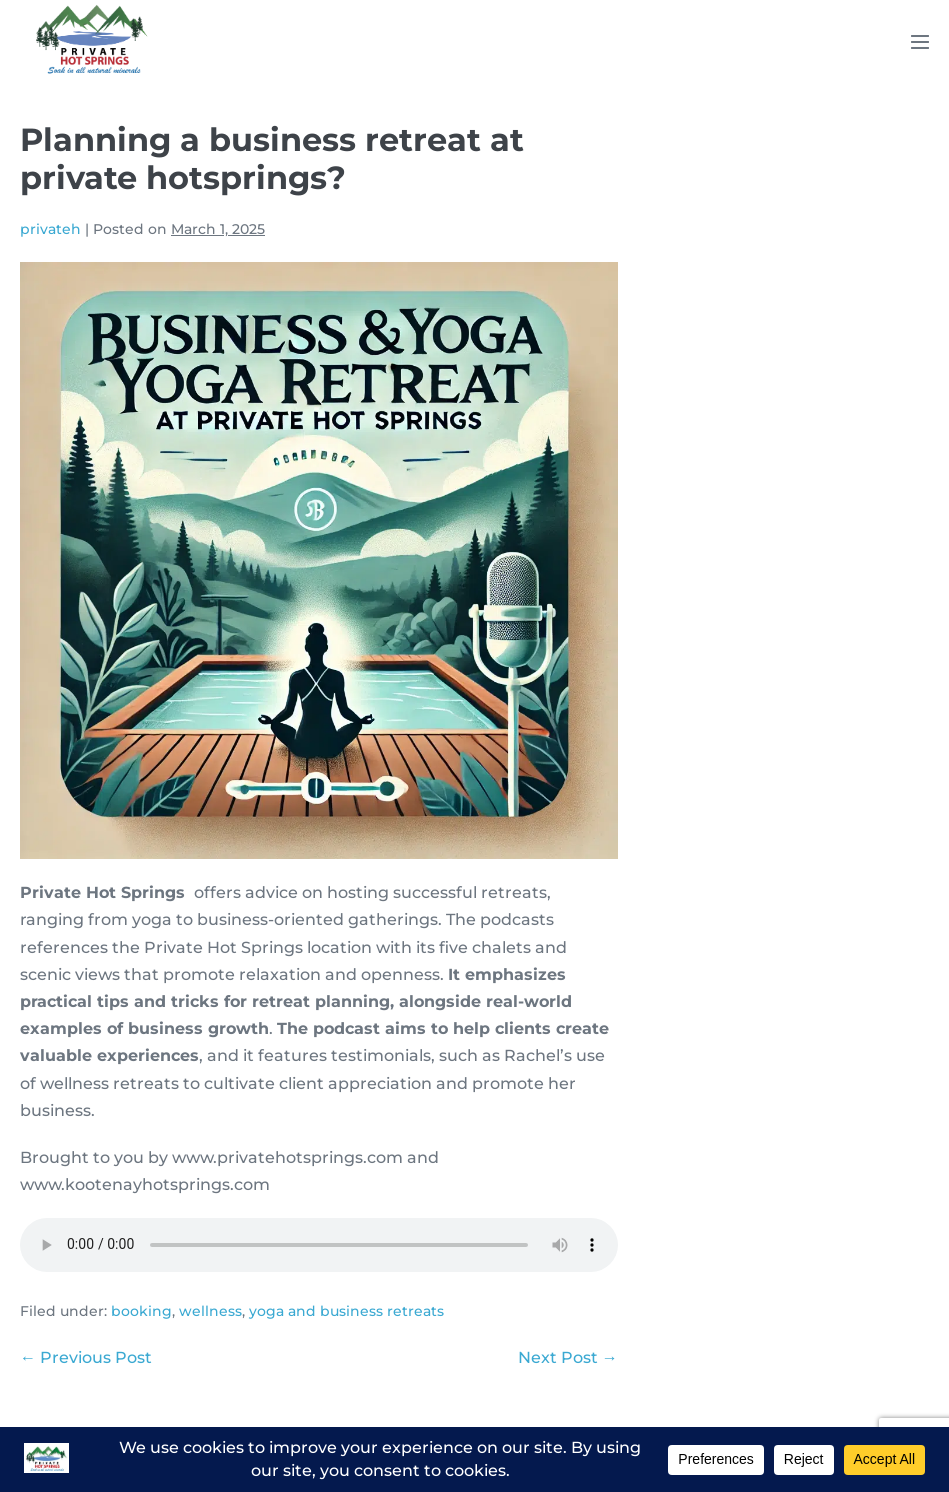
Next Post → (568, 1357)
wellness (210, 1311)
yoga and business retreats (346, 1311)
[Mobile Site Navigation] (920, 42)
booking (141, 1311)
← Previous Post (86, 1357)
